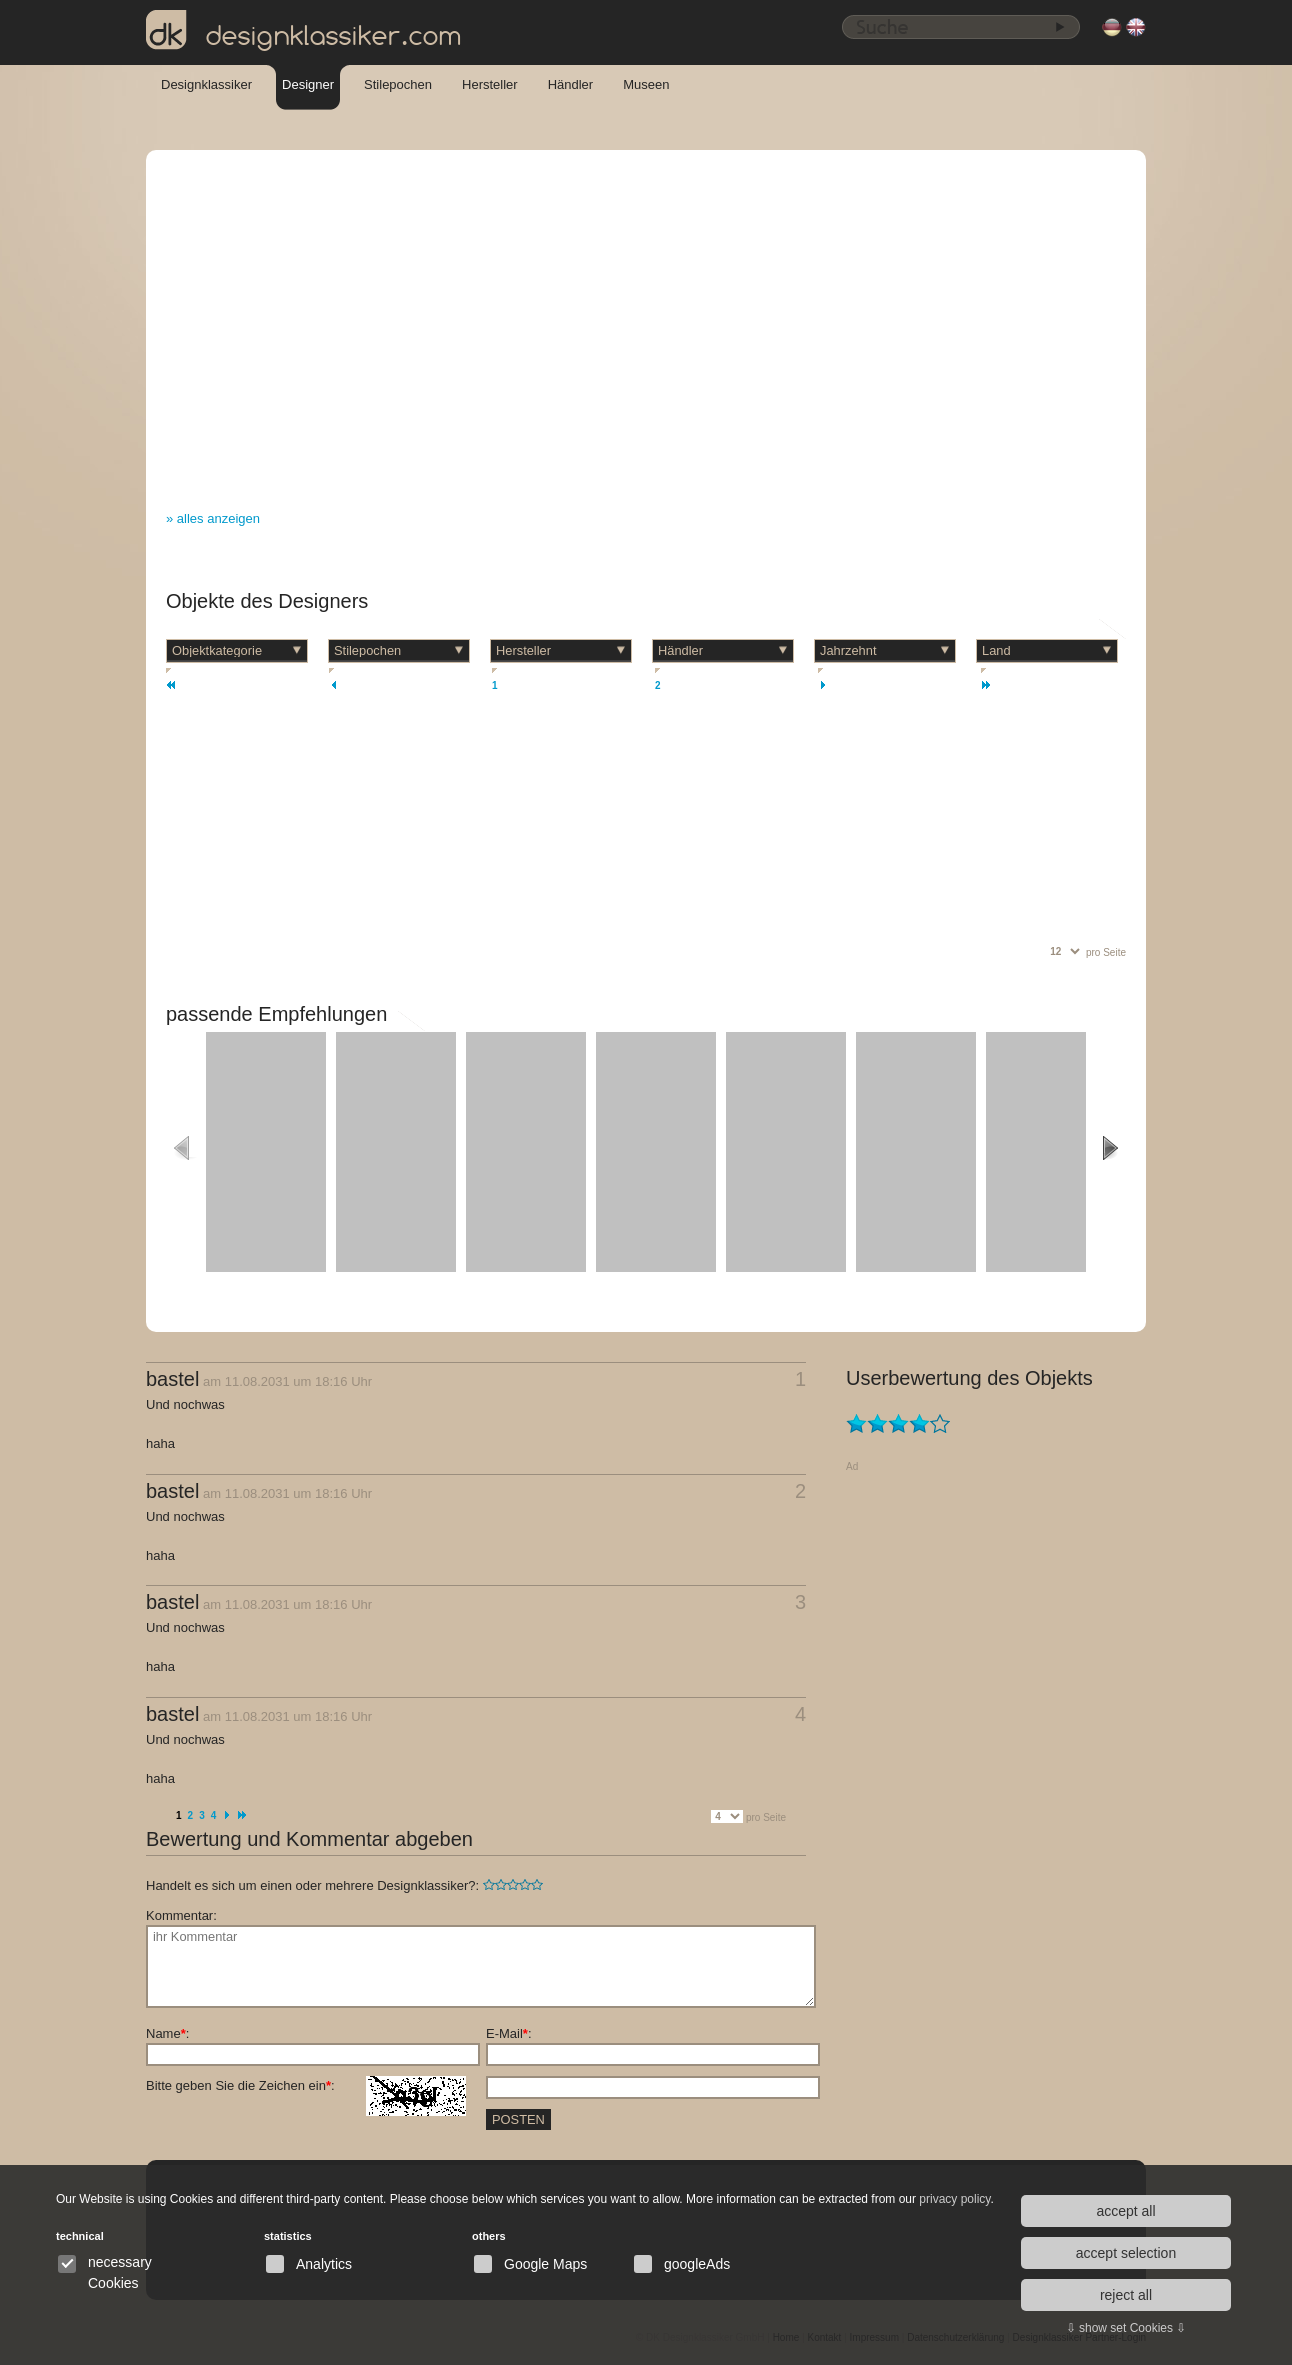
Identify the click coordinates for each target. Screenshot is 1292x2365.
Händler (571, 84)
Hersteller (490, 84)
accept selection (1126, 2253)
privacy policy (954, 2199)
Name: (167, 2033)
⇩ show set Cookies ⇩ (1126, 2328)
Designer (308, 84)
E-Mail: (509, 2033)
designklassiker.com (304, 31)
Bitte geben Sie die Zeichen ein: (306, 2086)
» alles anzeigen (213, 518)
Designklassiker (206, 84)
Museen (646, 84)
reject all (1126, 2295)
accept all (1125, 2211)
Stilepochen (398, 84)
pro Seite (1106, 952)
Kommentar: (181, 1915)
